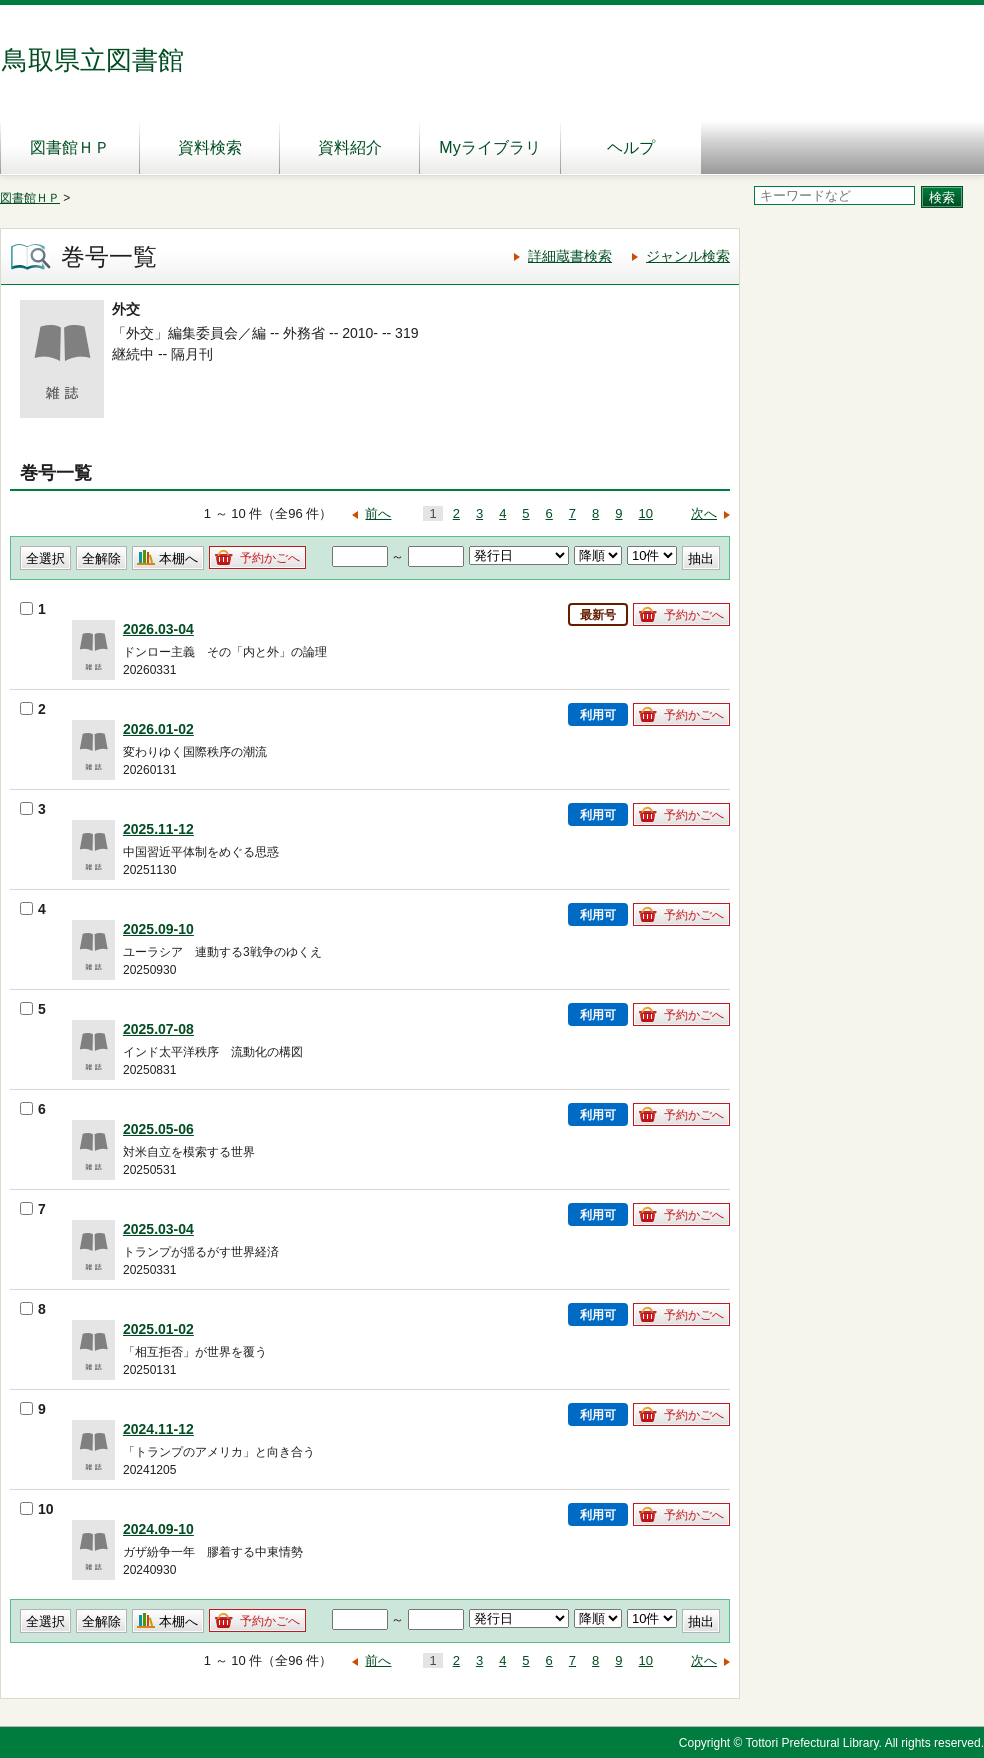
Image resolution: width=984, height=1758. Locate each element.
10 (646, 513)
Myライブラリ (489, 147)
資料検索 (210, 147)
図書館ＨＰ (70, 147)
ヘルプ (631, 147)
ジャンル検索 (688, 256)
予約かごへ (270, 558)
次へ (704, 513)
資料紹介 (350, 147)
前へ (378, 513)
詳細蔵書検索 (570, 256)
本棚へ (178, 558)
